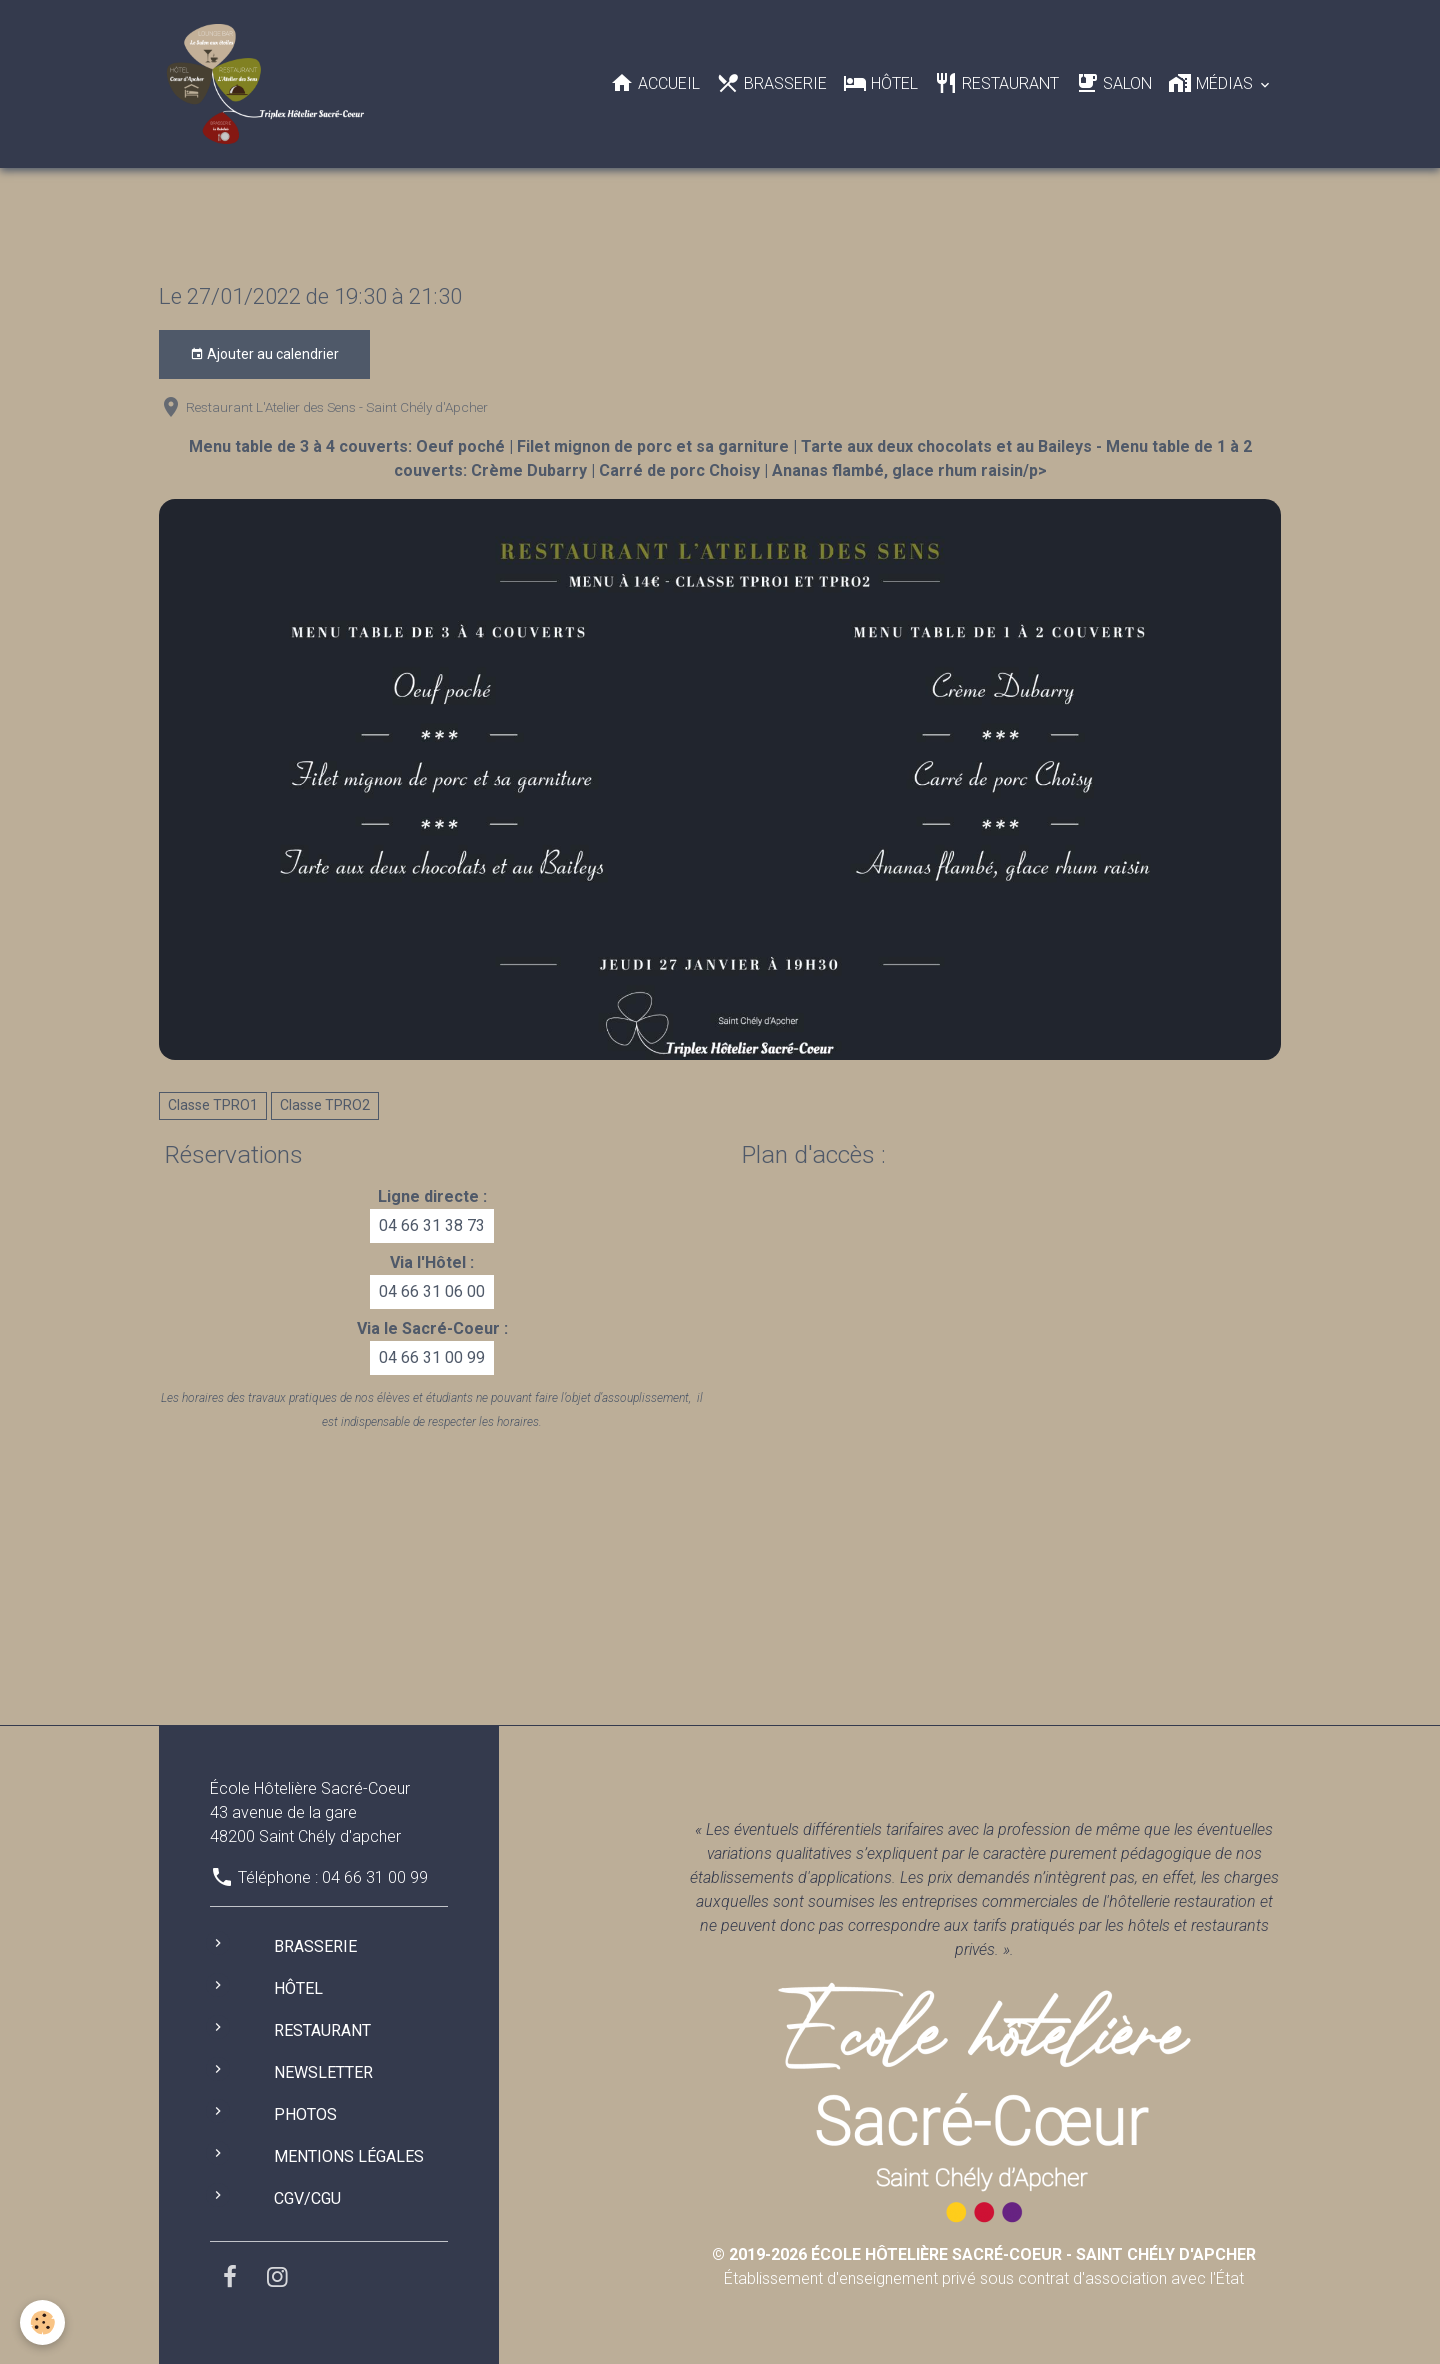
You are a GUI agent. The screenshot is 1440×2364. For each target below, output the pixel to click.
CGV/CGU (307, 2198)
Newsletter (323, 2072)
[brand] (269, 84)
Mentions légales (349, 2156)
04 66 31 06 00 (432, 1291)
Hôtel (880, 83)
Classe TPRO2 (325, 1105)
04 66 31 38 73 (432, 1225)
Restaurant (996, 83)
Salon (1113, 83)
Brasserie (771, 83)
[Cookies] (42, 2322)
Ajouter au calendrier (264, 355)
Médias (1212, 83)
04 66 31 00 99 (432, 1357)
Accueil (655, 83)
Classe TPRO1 (213, 1105)
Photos (305, 2114)
